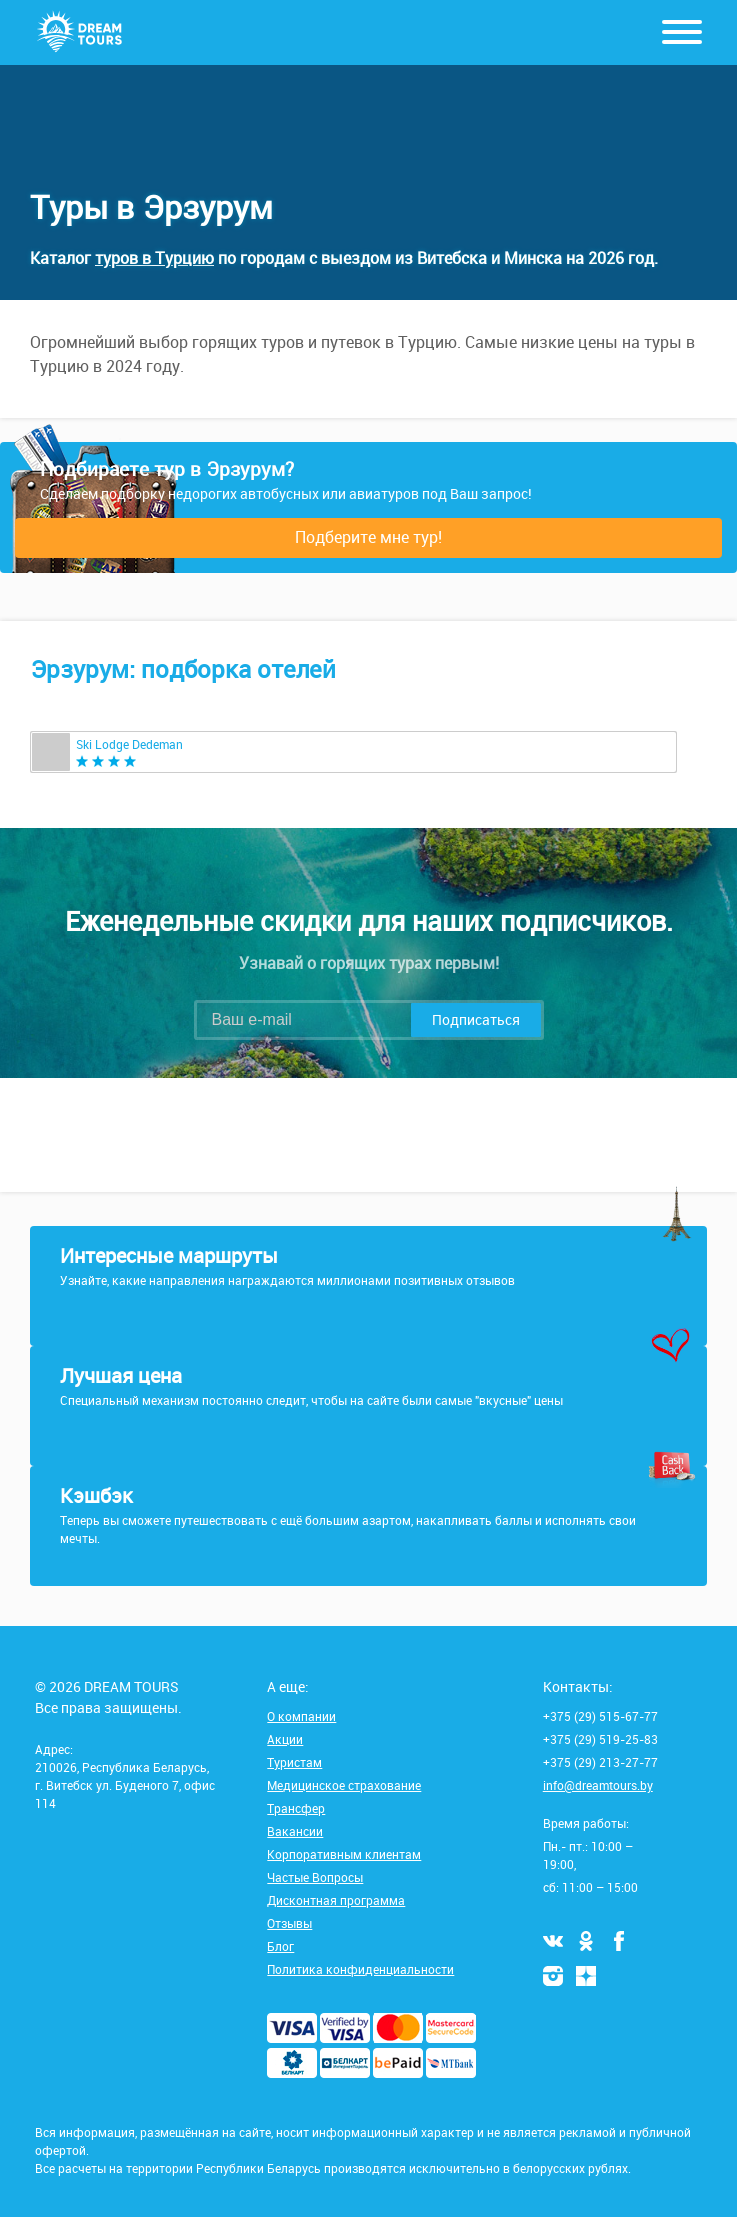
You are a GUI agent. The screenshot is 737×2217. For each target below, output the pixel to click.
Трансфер (296, 1808)
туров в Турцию (154, 258)
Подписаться (476, 1019)
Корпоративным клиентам (344, 1854)
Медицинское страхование (344, 1785)
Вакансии (295, 1831)
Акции (285, 1739)
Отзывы (289, 1923)
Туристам (294, 1762)
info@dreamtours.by (598, 1785)
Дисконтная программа (336, 1900)
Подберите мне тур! (368, 537)
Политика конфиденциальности (360, 1969)
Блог (280, 1946)
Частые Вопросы (315, 1877)
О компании (301, 1716)
